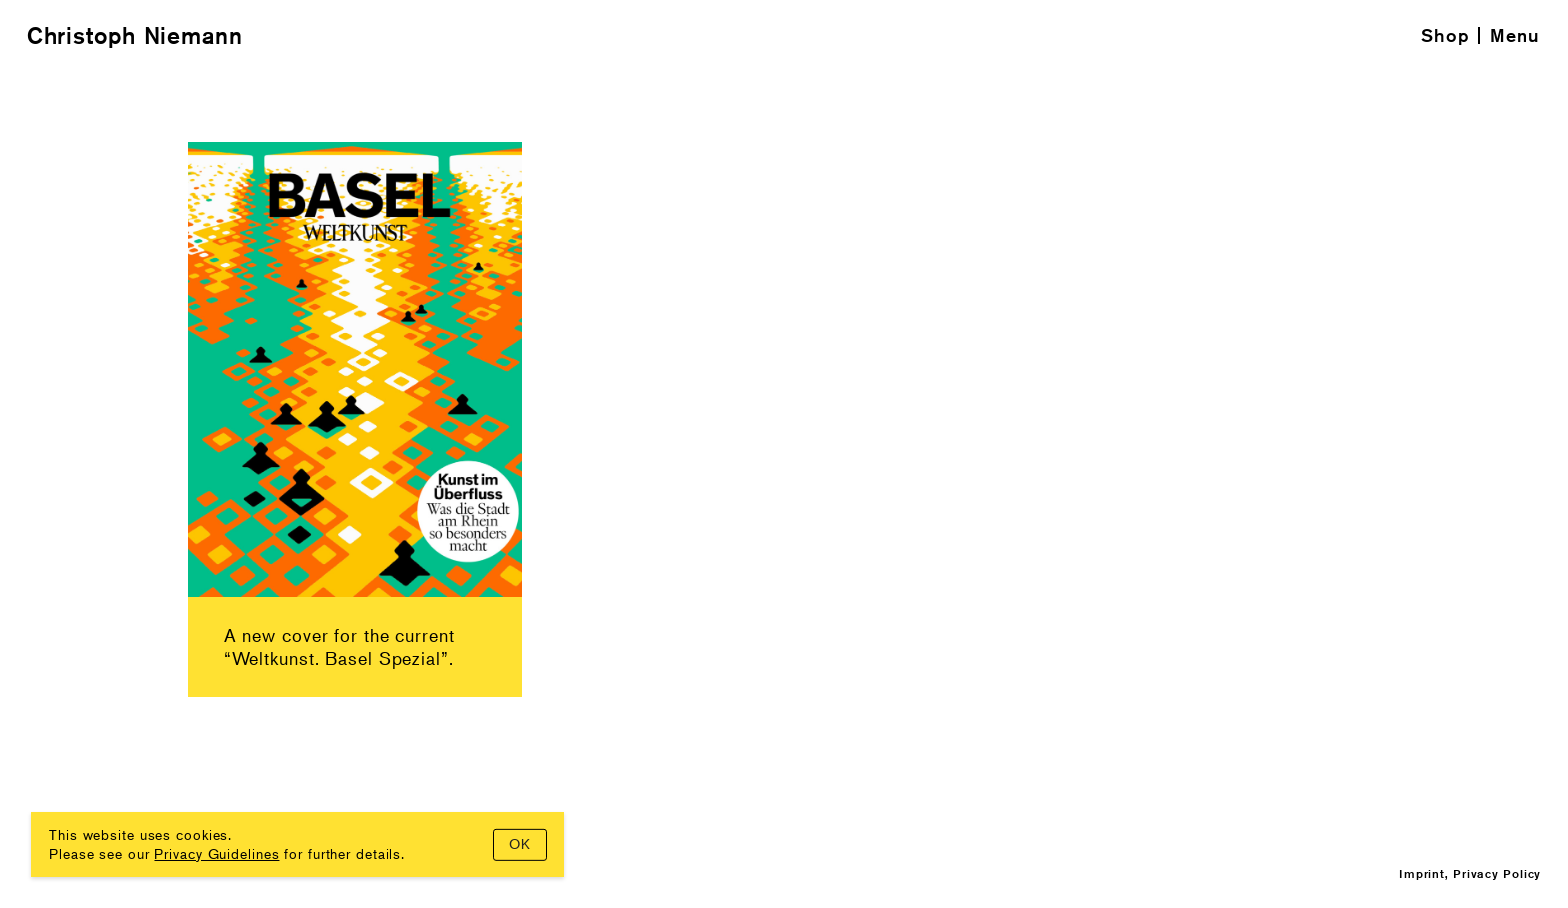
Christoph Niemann (135, 35)
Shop (1445, 35)
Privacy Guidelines (216, 853)
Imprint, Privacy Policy (1470, 873)
